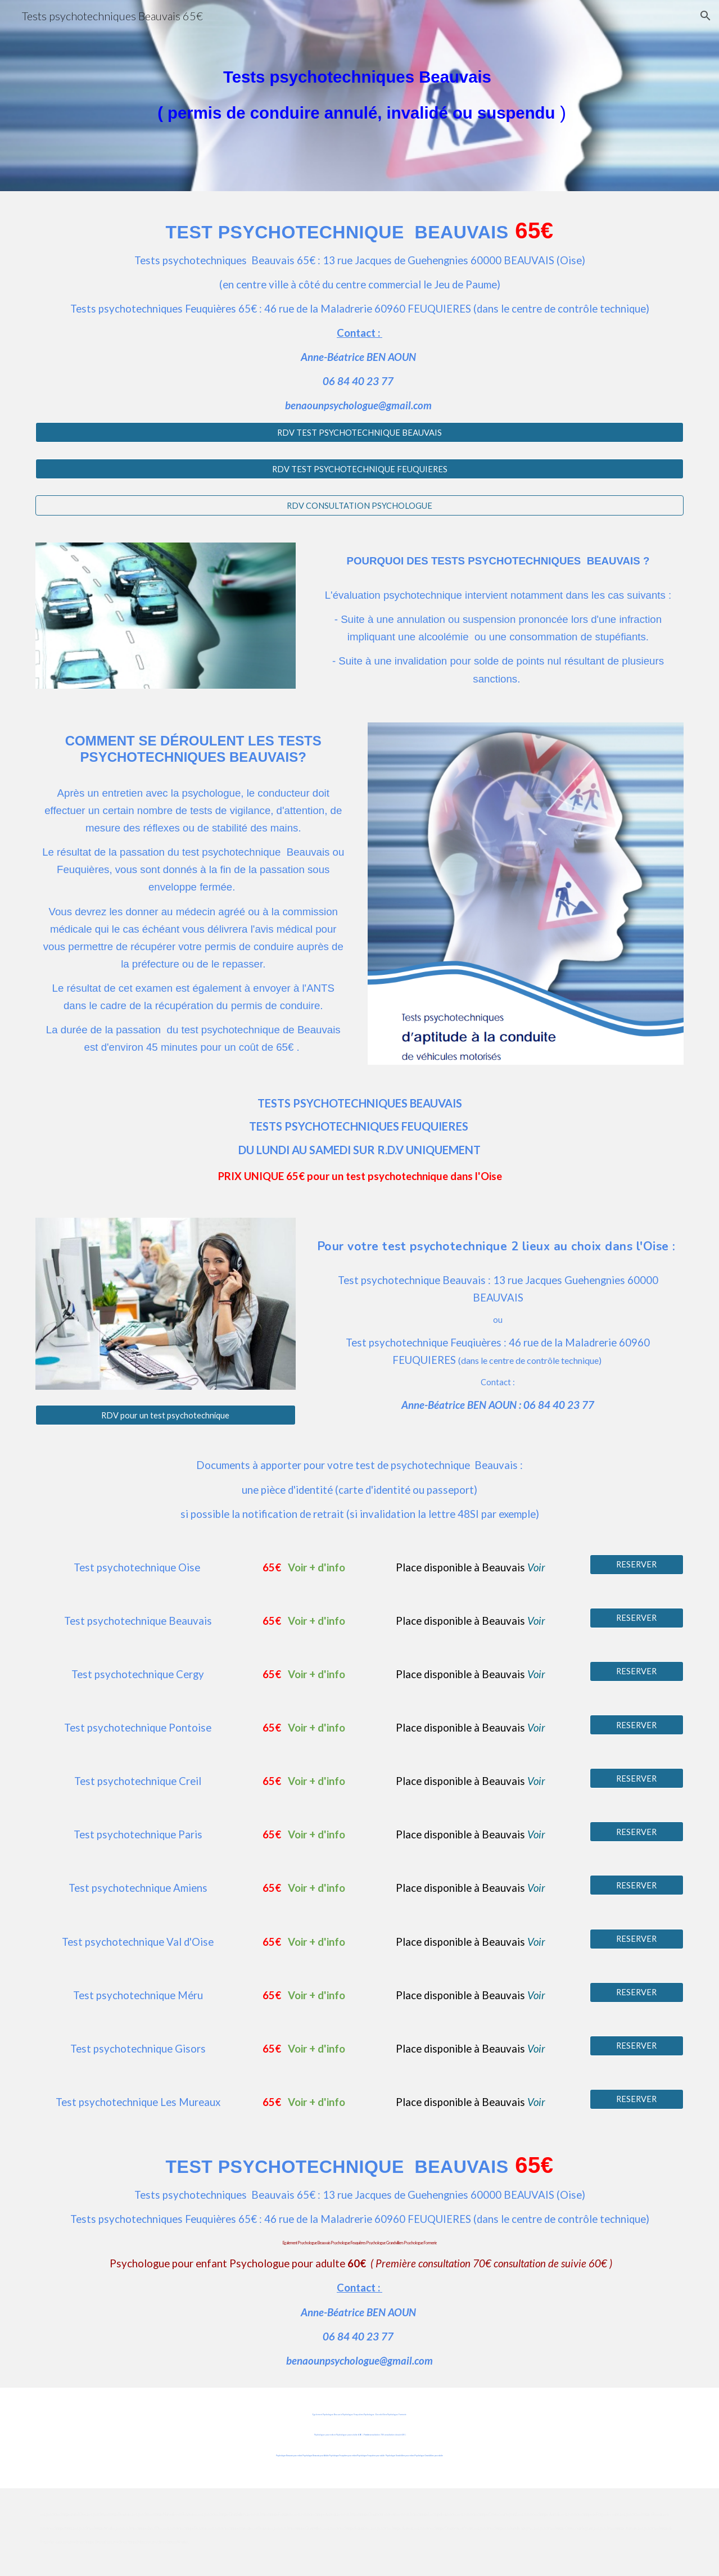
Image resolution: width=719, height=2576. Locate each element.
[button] (705, 15)
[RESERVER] (637, 1565)
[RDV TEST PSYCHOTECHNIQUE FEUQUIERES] (359, 469)
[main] (359, 95)
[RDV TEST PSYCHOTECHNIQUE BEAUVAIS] (359, 432)
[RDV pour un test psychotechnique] (165, 1415)
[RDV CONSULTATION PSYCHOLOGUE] (359, 505)
